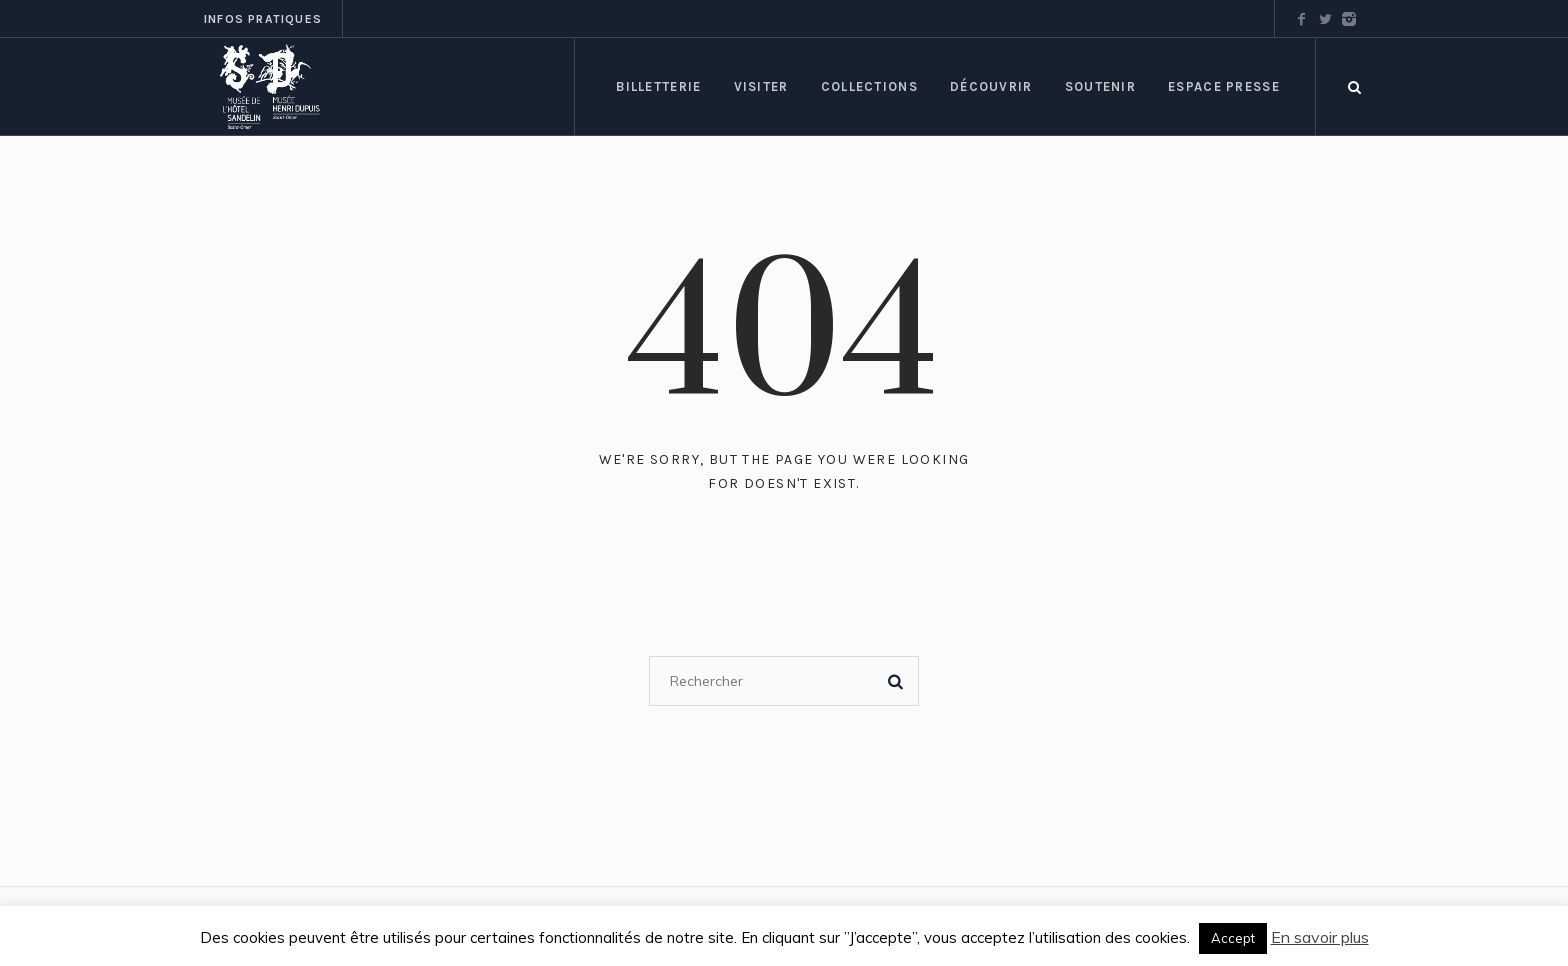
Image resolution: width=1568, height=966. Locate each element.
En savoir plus (1320, 937)
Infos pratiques (263, 19)
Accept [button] (1233, 938)
